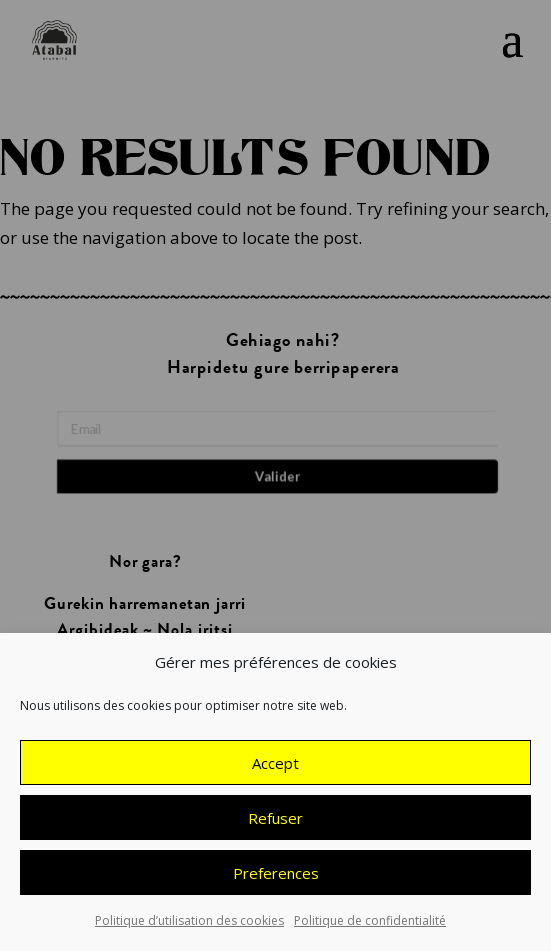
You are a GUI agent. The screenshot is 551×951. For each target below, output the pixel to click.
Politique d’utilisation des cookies (189, 924)
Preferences (276, 876)
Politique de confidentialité (370, 924)
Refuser (275, 821)
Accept (275, 766)
